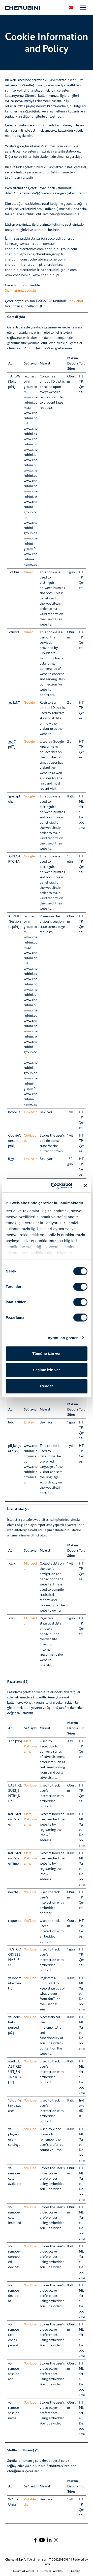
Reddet (46, 1386)
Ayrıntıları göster (63, 1338)
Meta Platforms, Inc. (30, 1746)
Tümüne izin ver (46, 1353)
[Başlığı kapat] (85, 1185)
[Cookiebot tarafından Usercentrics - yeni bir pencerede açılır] (53, 1185)
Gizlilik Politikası (52, 2571)
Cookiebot (75, 301)
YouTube (30, 1785)
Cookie (75, 2571)
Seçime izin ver (46, 1370)
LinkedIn (30, 1112)
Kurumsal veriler (24, 2571)
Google (29, 702)
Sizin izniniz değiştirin (22, 290)
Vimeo (28, 572)
